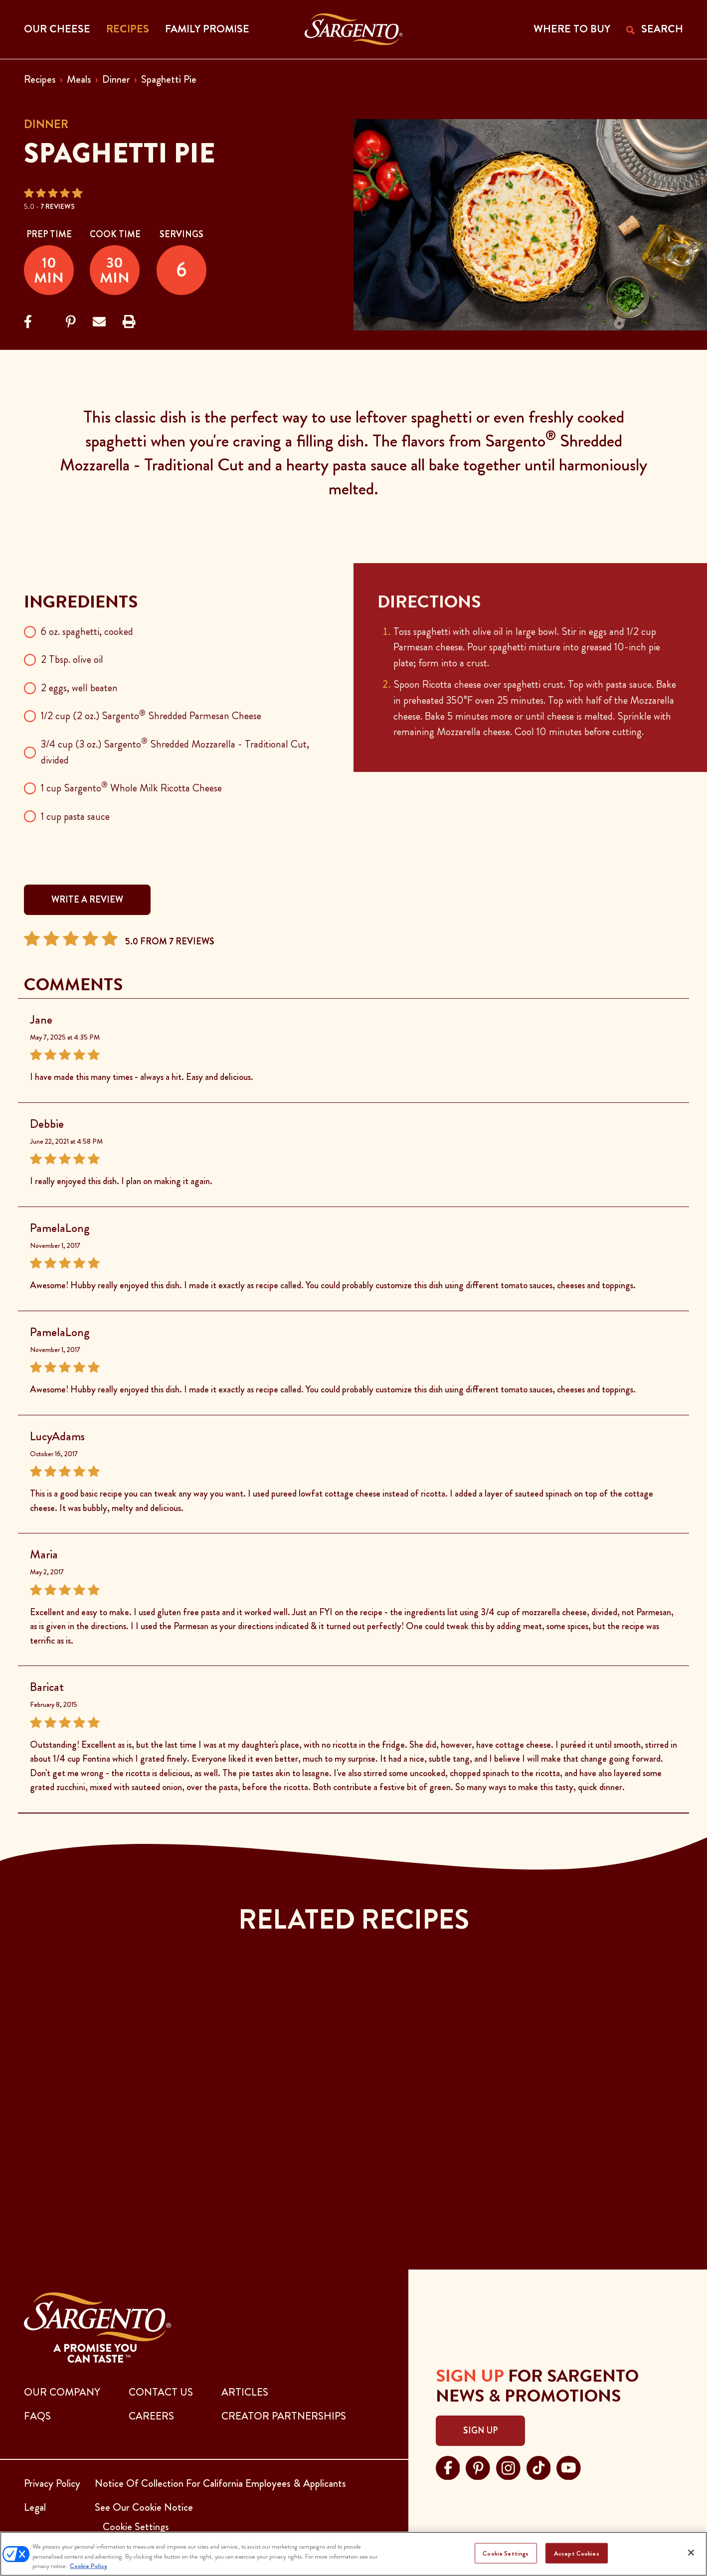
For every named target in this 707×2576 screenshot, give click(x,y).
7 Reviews (57, 206)
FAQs (37, 2416)
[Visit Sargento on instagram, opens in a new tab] (508, 2466)
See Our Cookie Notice (144, 2507)
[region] (353, 2554)
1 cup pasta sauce (75, 816)
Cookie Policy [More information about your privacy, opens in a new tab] (88, 2566)
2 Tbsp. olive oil (72, 659)
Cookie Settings (506, 2553)
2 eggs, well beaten (79, 687)
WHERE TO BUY (571, 28)
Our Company (62, 2392)
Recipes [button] (127, 28)
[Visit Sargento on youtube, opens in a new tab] (568, 2466)
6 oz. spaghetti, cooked (87, 631)
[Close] (691, 2553)
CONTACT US (161, 2392)
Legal (35, 2507)
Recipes (40, 79)
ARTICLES (244, 2392)
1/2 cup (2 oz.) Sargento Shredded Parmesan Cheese (151, 715)
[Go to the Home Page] (354, 29)
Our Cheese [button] (57, 28)
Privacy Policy (52, 2483)
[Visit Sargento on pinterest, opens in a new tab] (478, 2466)
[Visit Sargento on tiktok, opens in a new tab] (539, 2466)
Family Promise (207, 28)
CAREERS (151, 2416)
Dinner (116, 79)
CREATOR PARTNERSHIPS (283, 2416)
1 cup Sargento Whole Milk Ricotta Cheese (131, 787)
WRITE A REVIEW (87, 899)
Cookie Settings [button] (136, 2526)
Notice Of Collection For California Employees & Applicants (220, 2483)
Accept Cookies (576, 2553)
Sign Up (480, 2430)
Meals (79, 79)
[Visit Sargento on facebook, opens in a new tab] (448, 2466)
